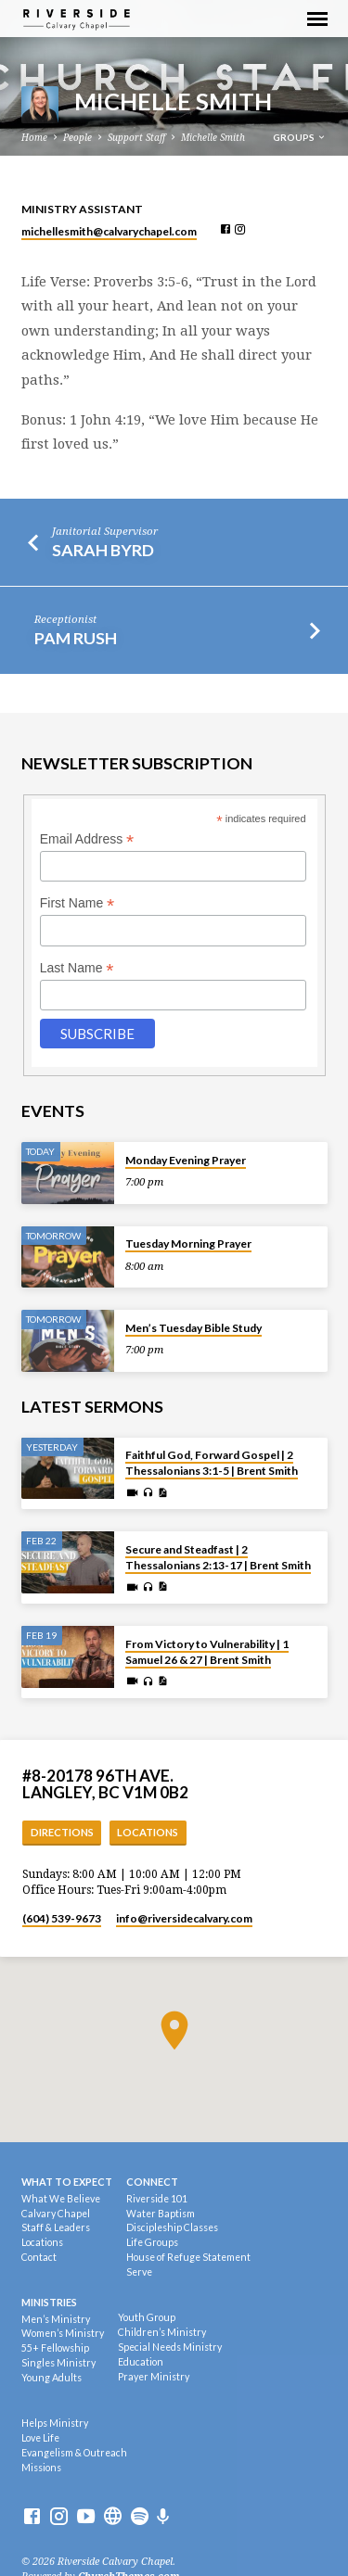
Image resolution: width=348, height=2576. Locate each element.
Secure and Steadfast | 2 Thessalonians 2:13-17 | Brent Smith (218, 1557)
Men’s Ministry (55, 2319)
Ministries (49, 2302)
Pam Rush (75, 638)
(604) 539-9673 (61, 1918)
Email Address (87, 839)
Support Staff (136, 138)
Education (140, 2361)
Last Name (77, 968)
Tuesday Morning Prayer (188, 1243)
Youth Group (146, 2317)
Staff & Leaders (55, 2227)
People (77, 138)
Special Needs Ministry (170, 2347)
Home (34, 138)
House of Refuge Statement (188, 2257)
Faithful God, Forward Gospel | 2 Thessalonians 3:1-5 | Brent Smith (211, 1463)
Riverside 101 (156, 2198)
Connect (152, 2182)
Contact (39, 2257)
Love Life (40, 2437)
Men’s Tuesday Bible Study (193, 1328)
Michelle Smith (213, 138)
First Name (77, 903)
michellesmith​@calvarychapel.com (109, 231)
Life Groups (152, 2242)
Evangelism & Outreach (74, 2452)
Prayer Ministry (153, 2376)
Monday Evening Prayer (185, 1160)
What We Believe (60, 2198)
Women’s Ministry (62, 2333)
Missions (41, 2467)
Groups (300, 137)
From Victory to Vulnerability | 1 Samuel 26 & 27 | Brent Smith (207, 1652)
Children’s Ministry (162, 2332)
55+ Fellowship (55, 2348)
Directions (62, 1832)
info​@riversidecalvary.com (184, 1918)
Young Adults (51, 2377)
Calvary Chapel (55, 2213)
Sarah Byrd (103, 549)
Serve (139, 2272)
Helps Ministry (54, 2423)
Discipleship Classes (172, 2227)
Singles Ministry (58, 2362)
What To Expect (66, 2182)
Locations (147, 1832)
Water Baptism (160, 2213)
